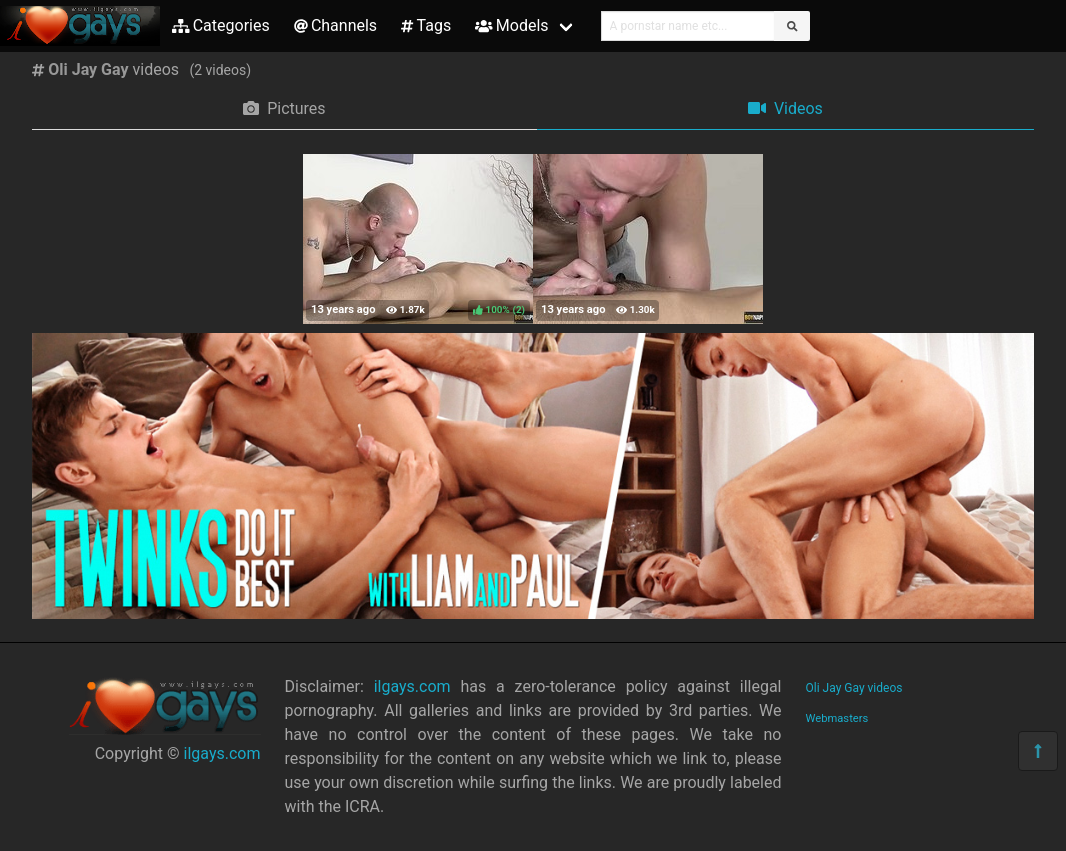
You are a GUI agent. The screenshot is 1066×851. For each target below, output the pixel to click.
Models (511, 25)
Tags (426, 25)
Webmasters (837, 718)
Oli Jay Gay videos (854, 688)
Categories (221, 25)
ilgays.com (222, 753)
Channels (335, 25)
